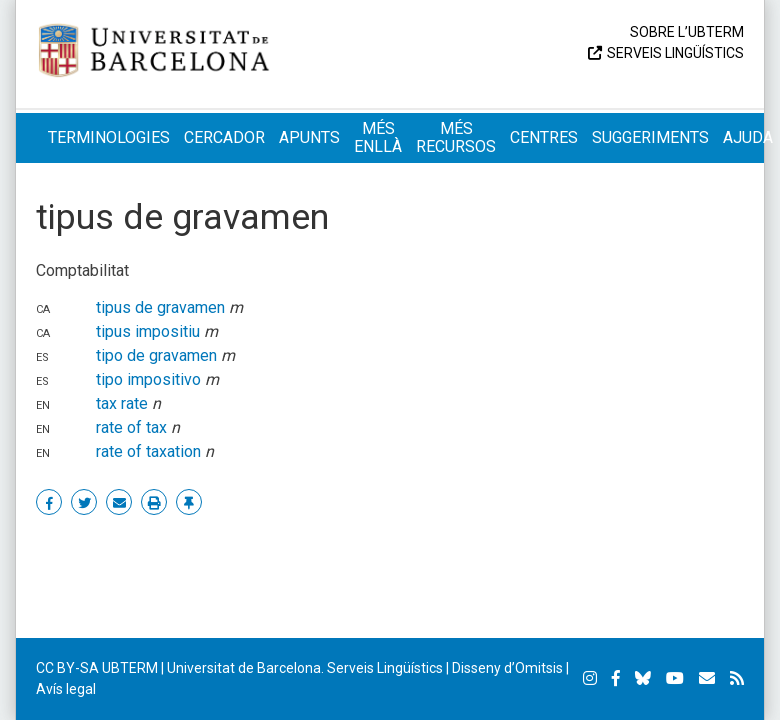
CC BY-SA (67, 668)
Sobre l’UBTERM (687, 32)
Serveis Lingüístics (675, 53)
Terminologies (109, 137)
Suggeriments (650, 137)
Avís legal (66, 689)
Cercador (224, 137)
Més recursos (456, 137)
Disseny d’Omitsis (507, 668)
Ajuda (748, 137)
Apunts (309, 137)
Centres (544, 137)
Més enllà (378, 137)
